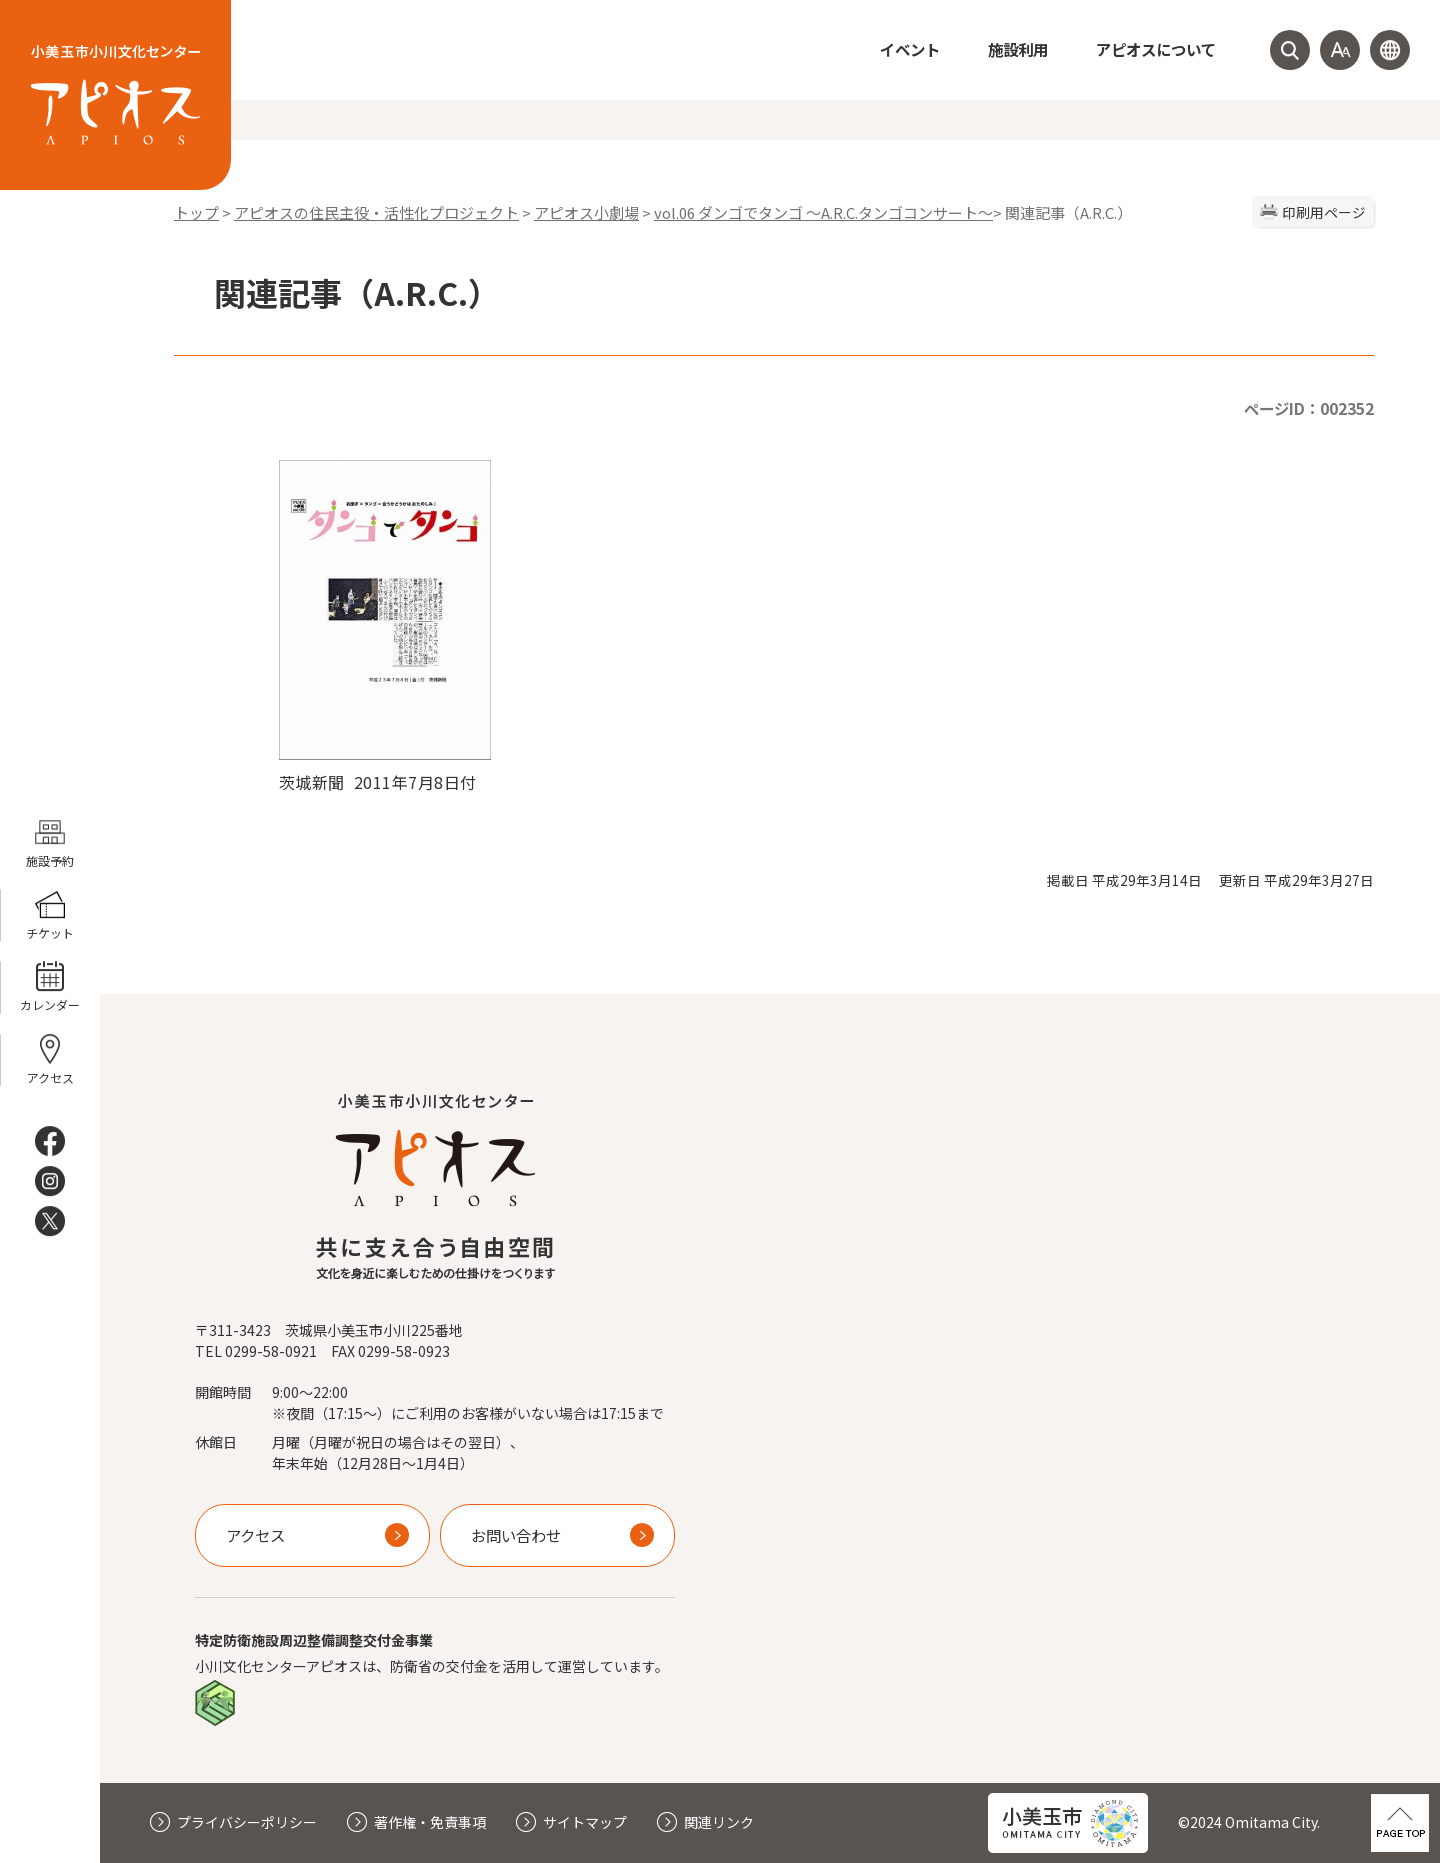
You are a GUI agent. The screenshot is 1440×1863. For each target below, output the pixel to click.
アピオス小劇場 (586, 212)
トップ (196, 212)
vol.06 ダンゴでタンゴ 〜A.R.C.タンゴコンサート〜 (823, 212)
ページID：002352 (1309, 408)
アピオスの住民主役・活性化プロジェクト (376, 212)
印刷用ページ (1324, 212)
